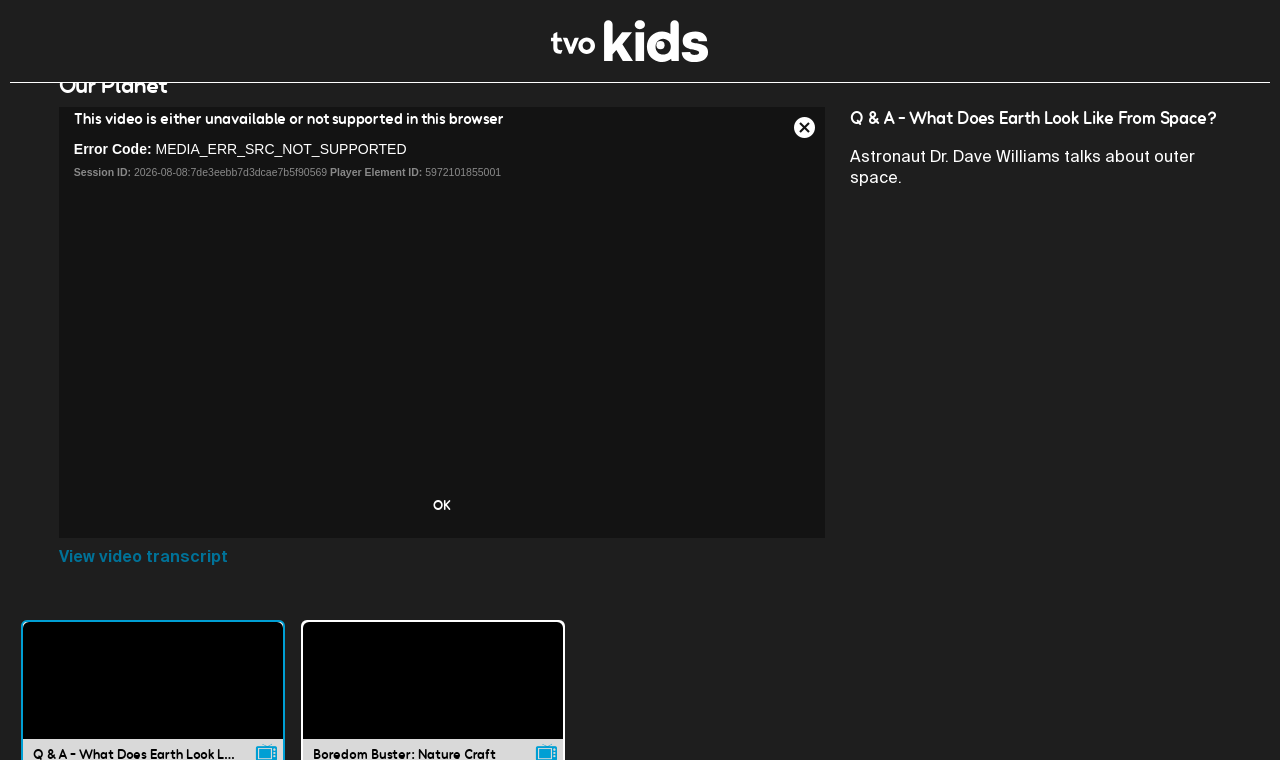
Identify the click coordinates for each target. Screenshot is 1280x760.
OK (442, 530)
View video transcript (143, 581)
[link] (629, 56)
